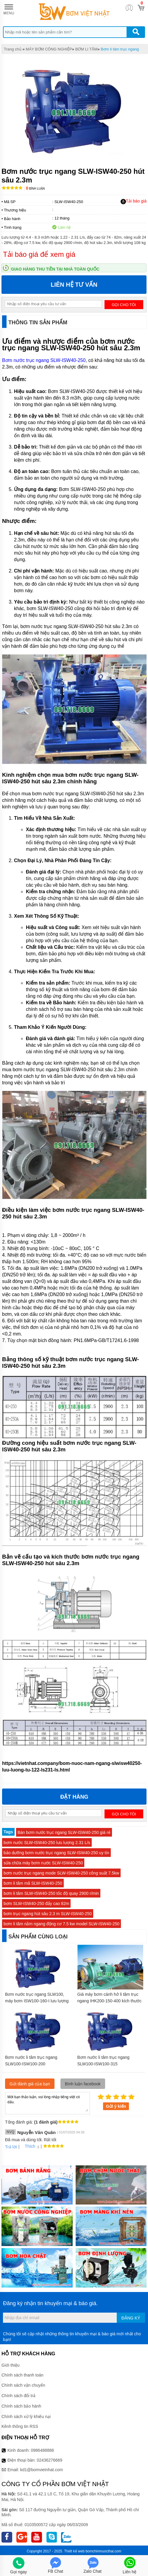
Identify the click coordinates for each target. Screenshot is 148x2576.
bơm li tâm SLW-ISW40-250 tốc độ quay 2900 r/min (51, 1893)
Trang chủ (12, 49)
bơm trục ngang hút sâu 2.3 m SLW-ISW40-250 (48, 1913)
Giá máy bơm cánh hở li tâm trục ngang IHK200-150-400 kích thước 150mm (109, 2001)
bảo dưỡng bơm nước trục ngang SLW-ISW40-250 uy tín (56, 1852)
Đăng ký (130, 2318)
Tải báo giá (134, 201)
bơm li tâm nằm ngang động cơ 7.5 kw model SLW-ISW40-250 (61, 1923)
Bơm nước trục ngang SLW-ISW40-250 (44, 360)
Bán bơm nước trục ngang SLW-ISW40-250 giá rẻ (64, 1832)
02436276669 (49, 2460)
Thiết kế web (74, 2551)
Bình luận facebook (83, 2083)
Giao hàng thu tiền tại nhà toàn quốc (55, 269)
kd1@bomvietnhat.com (41, 2469)
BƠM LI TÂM (86, 49)
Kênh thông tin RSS (19, 2426)
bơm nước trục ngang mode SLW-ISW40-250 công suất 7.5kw (61, 1873)
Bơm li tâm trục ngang (120, 49)
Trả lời (11, 2146)
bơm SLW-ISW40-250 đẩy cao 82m (36, 1903)
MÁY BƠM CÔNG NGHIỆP (49, 49)
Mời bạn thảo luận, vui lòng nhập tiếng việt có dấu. (47, 2103)
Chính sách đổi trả (18, 2395)
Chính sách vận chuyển (23, 2385)
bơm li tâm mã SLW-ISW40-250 (33, 1883)
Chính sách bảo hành (21, 2406)
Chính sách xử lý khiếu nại (26, 2416)
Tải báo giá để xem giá (39, 254)
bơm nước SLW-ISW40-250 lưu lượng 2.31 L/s (47, 1842)
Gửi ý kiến (116, 2106)
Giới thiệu (10, 2365)
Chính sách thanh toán (22, 2375)
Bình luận (35, 188)
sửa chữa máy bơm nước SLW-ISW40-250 (43, 1862)
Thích (28, 2146)
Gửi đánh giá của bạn (30, 2083)
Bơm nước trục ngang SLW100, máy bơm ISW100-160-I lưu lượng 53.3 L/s (36, 2001)
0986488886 (42, 2450)
